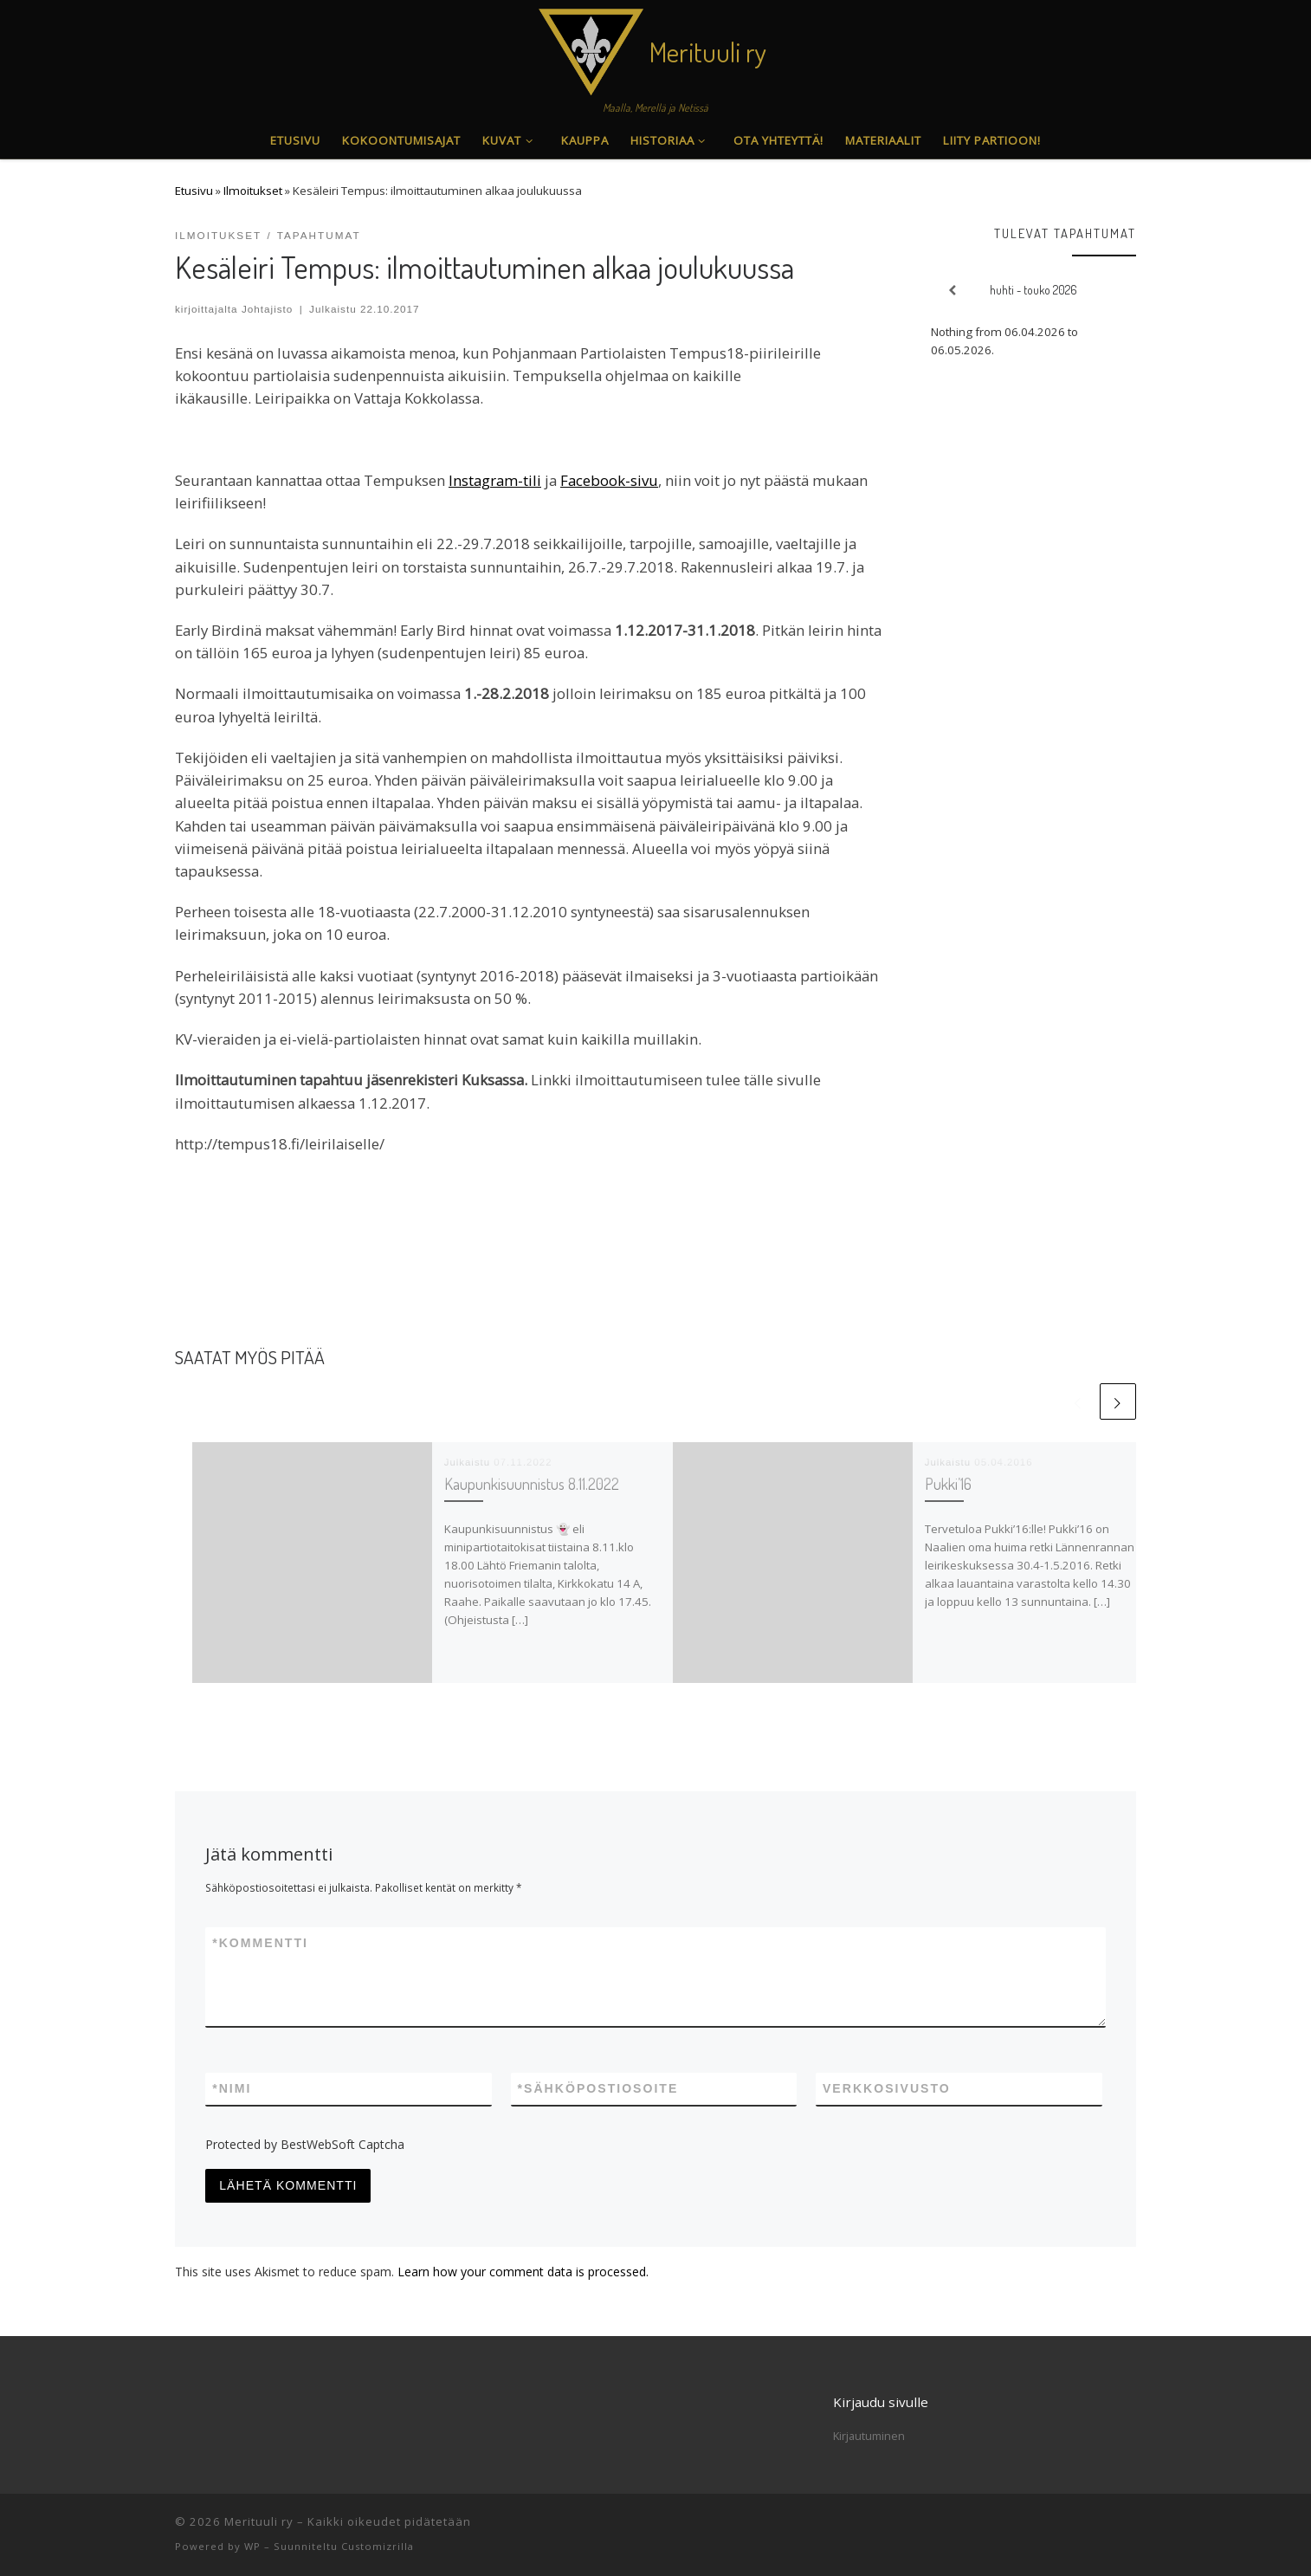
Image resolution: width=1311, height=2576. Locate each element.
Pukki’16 (948, 1483)
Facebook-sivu (609, 480)
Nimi (231, 2089)
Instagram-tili (495, 480)
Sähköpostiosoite (598, 2089)
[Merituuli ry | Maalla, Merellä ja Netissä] (591, 47)
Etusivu (194, 190)
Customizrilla (377, 2546)
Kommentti (260, 1943)
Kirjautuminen (869, 2435)
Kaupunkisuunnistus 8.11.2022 (531, 1483)
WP (252, 2546)
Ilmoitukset (252, 190)
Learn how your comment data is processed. (523, 2271)
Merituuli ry (259, 2521)
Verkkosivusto (887, 2088)
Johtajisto (268, 308)
